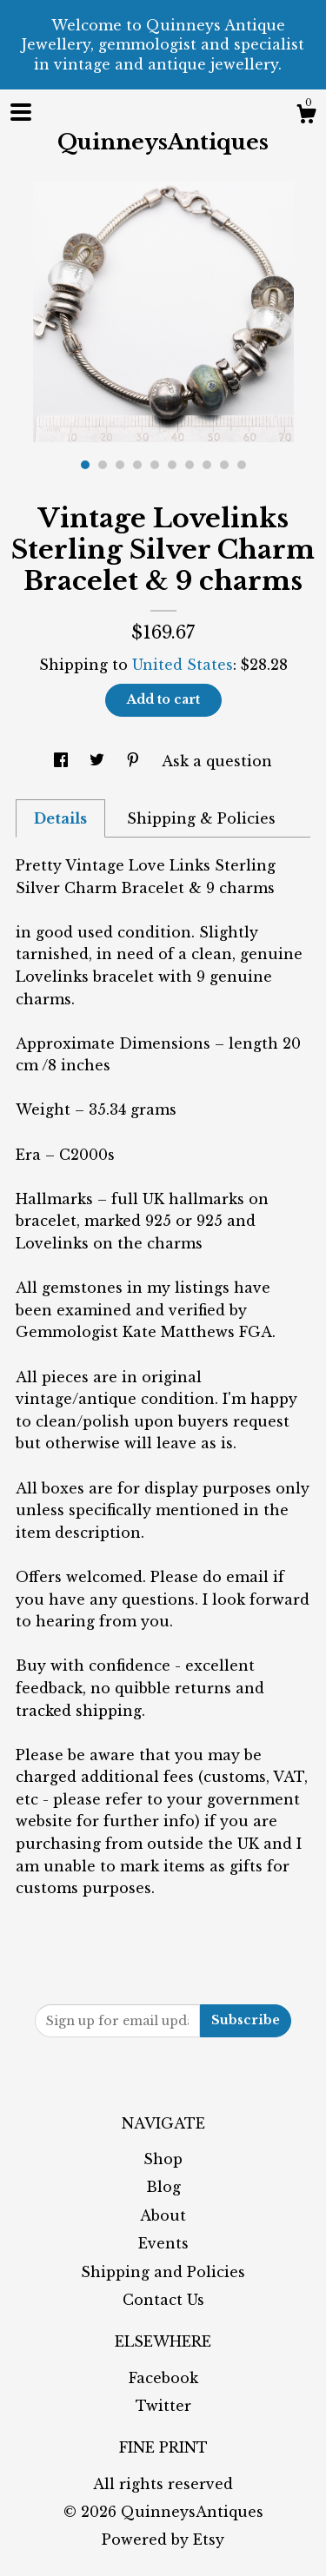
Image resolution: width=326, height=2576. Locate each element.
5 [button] (154, 464)
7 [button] (189, 464)
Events (163, 2243)
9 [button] (224, 464)
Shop (163, 2159)
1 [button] (85, 464)
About (163, 2215)
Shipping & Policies (201, 818)
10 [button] (241, 464)
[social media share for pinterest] (135, 761)
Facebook (163, 2378)
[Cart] (306, 116)
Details (60, 818)
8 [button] (207, 464)
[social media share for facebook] (63, 761)
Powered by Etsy (163, 2539)
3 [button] (120, 464)
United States (182, 664)
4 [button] (137, 464)
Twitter (163, 2405)
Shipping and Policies (163, 2272)
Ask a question (217, 761)
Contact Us (163, 2299)
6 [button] (172, 464)
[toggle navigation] (20, 112)
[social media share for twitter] (99, 761)
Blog (163, 2186)
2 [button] (102, 464)
